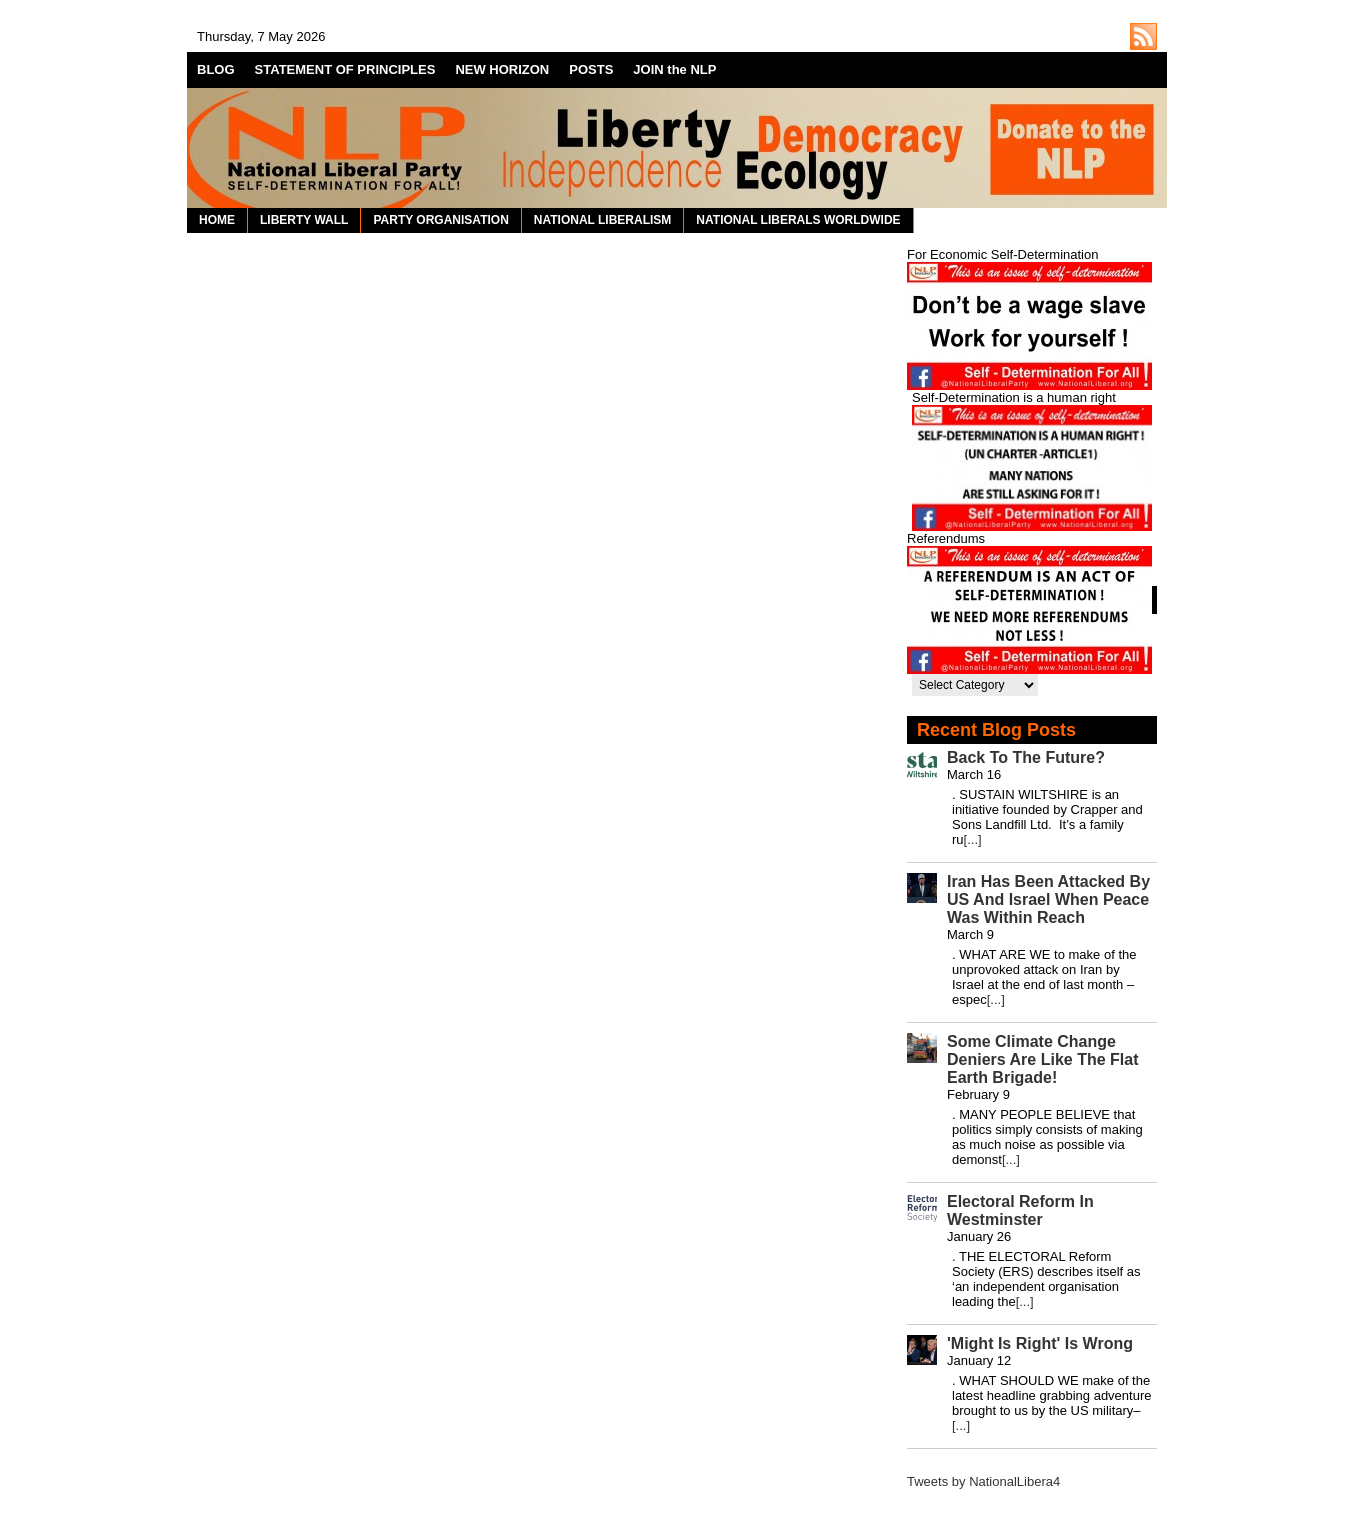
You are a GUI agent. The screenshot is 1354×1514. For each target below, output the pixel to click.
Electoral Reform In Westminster (1020, 1210)
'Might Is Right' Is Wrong (1040, 1343)
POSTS (591, 69)
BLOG (216, 69)
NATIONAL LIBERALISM (603, 220)
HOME (217, 220)
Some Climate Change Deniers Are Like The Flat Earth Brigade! (1042, 1059)
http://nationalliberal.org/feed (1143, 36)
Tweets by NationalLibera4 (983, 1481)
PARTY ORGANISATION (440, 220)
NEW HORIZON (502, 69)
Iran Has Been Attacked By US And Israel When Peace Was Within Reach (1048, 899)
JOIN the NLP (674, 69)
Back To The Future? (1026, 757)
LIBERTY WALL (304, 220)
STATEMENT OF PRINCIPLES (345, 69)
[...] (973, 839)
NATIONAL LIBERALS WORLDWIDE (798, 220)
